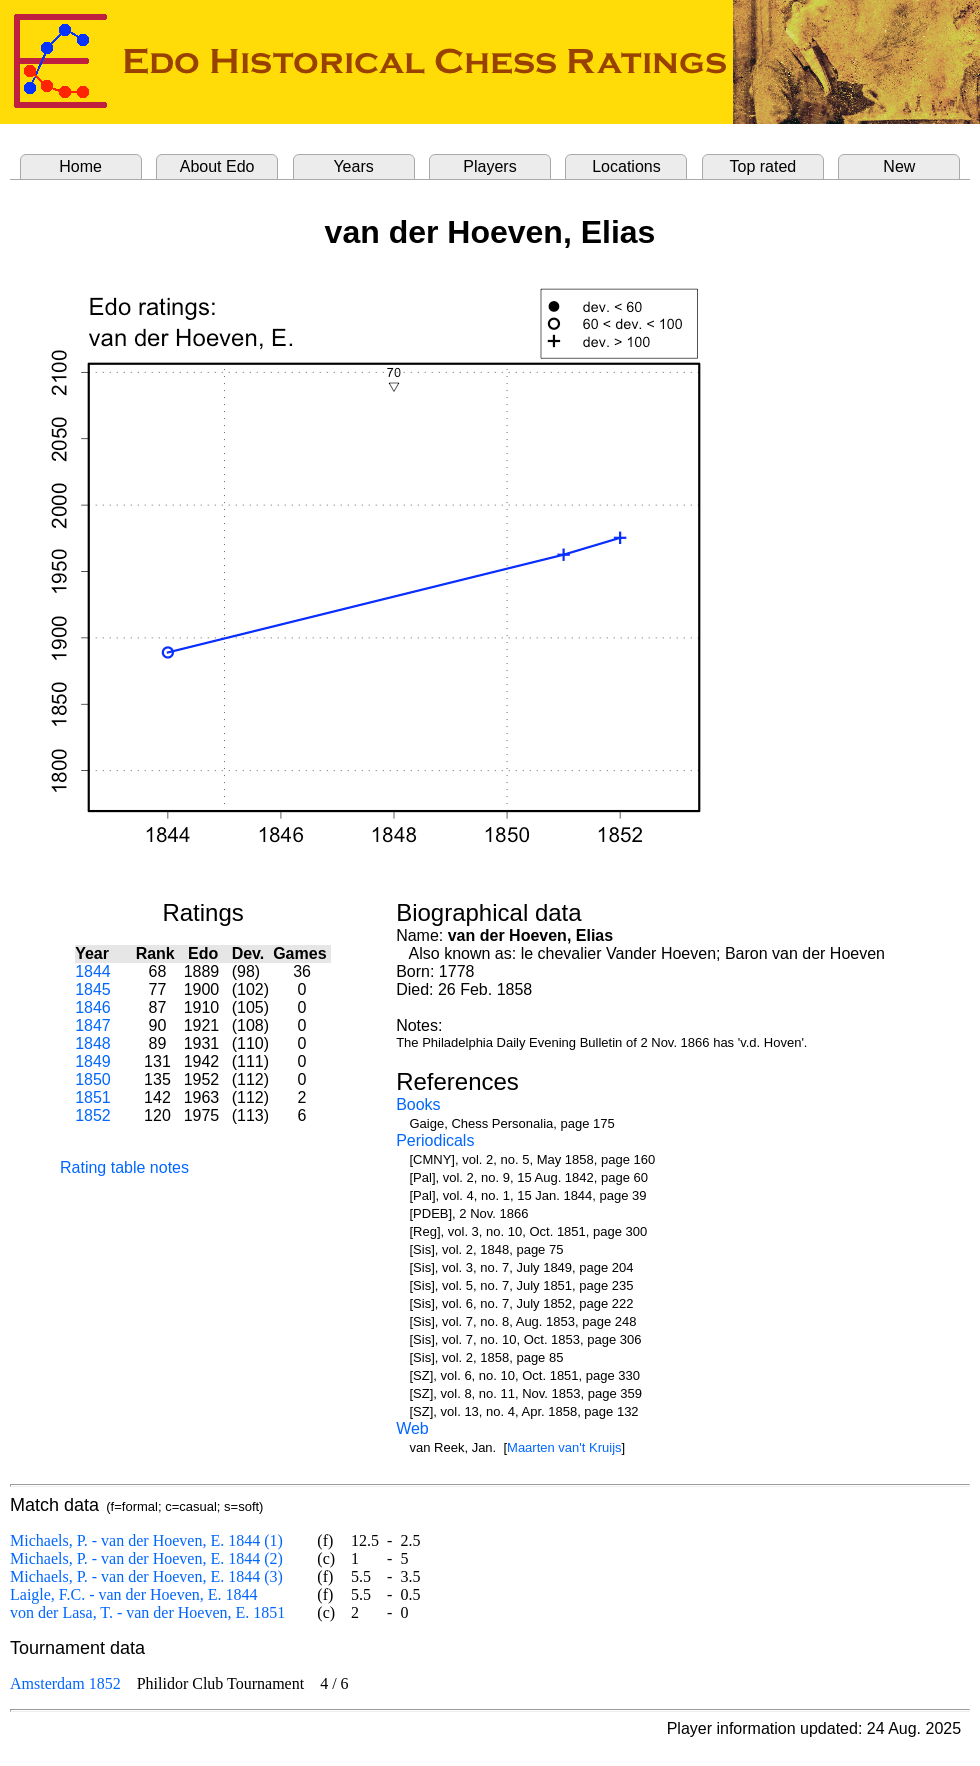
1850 (93, 1079)
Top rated (763, 166)
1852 (93, 1115)
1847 (93, 1025)
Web (412, 1428)
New (899, 166)
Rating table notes (124, 1167)
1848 (93, 1043)
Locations (626, 166)
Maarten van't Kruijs (564, 1447)
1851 (93, 1097)
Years (353, 166)
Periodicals (435, 1140)
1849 (93, 1061)
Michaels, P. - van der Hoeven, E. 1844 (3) (146, 1576)
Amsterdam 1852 (65, 1683)
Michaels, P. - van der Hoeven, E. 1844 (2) (146, 1558)
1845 (93, 989)
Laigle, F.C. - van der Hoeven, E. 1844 (134, 1594)
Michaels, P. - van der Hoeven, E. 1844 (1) (146, 1540)
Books (418, 1104)
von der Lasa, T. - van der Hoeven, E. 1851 (147, 1612)
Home (80, 166)
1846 (93, 1007)
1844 (93, 971)
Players (489, 166)
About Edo (217, 166)
